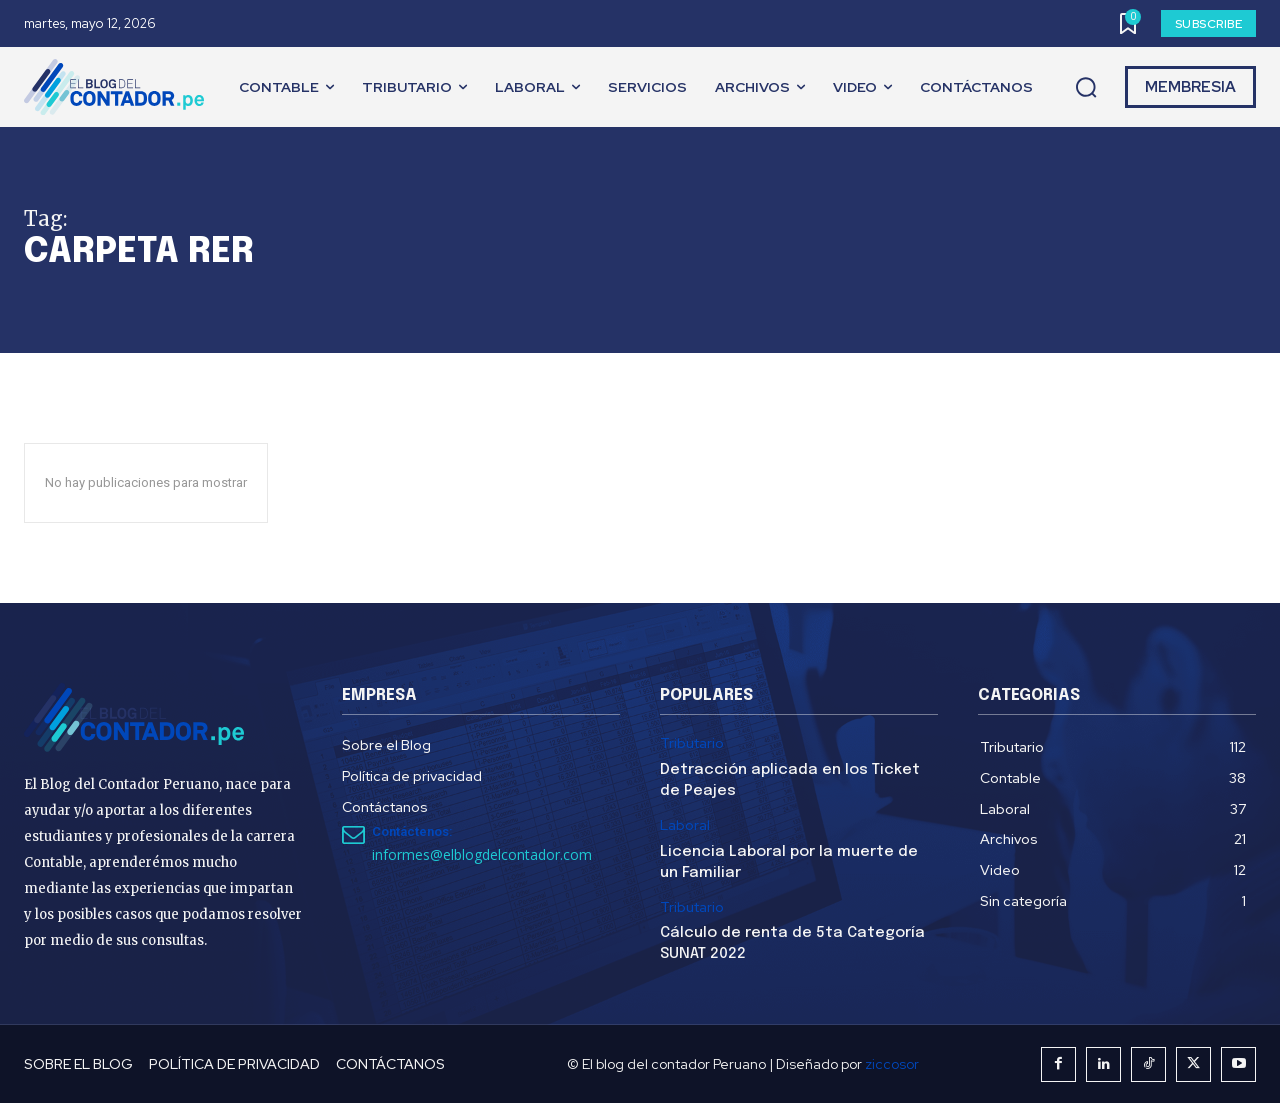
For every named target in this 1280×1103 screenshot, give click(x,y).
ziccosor (892, 1064)
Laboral (685, 825)
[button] (1086, 88)
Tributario (692, 743)
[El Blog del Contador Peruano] (119, 87)
